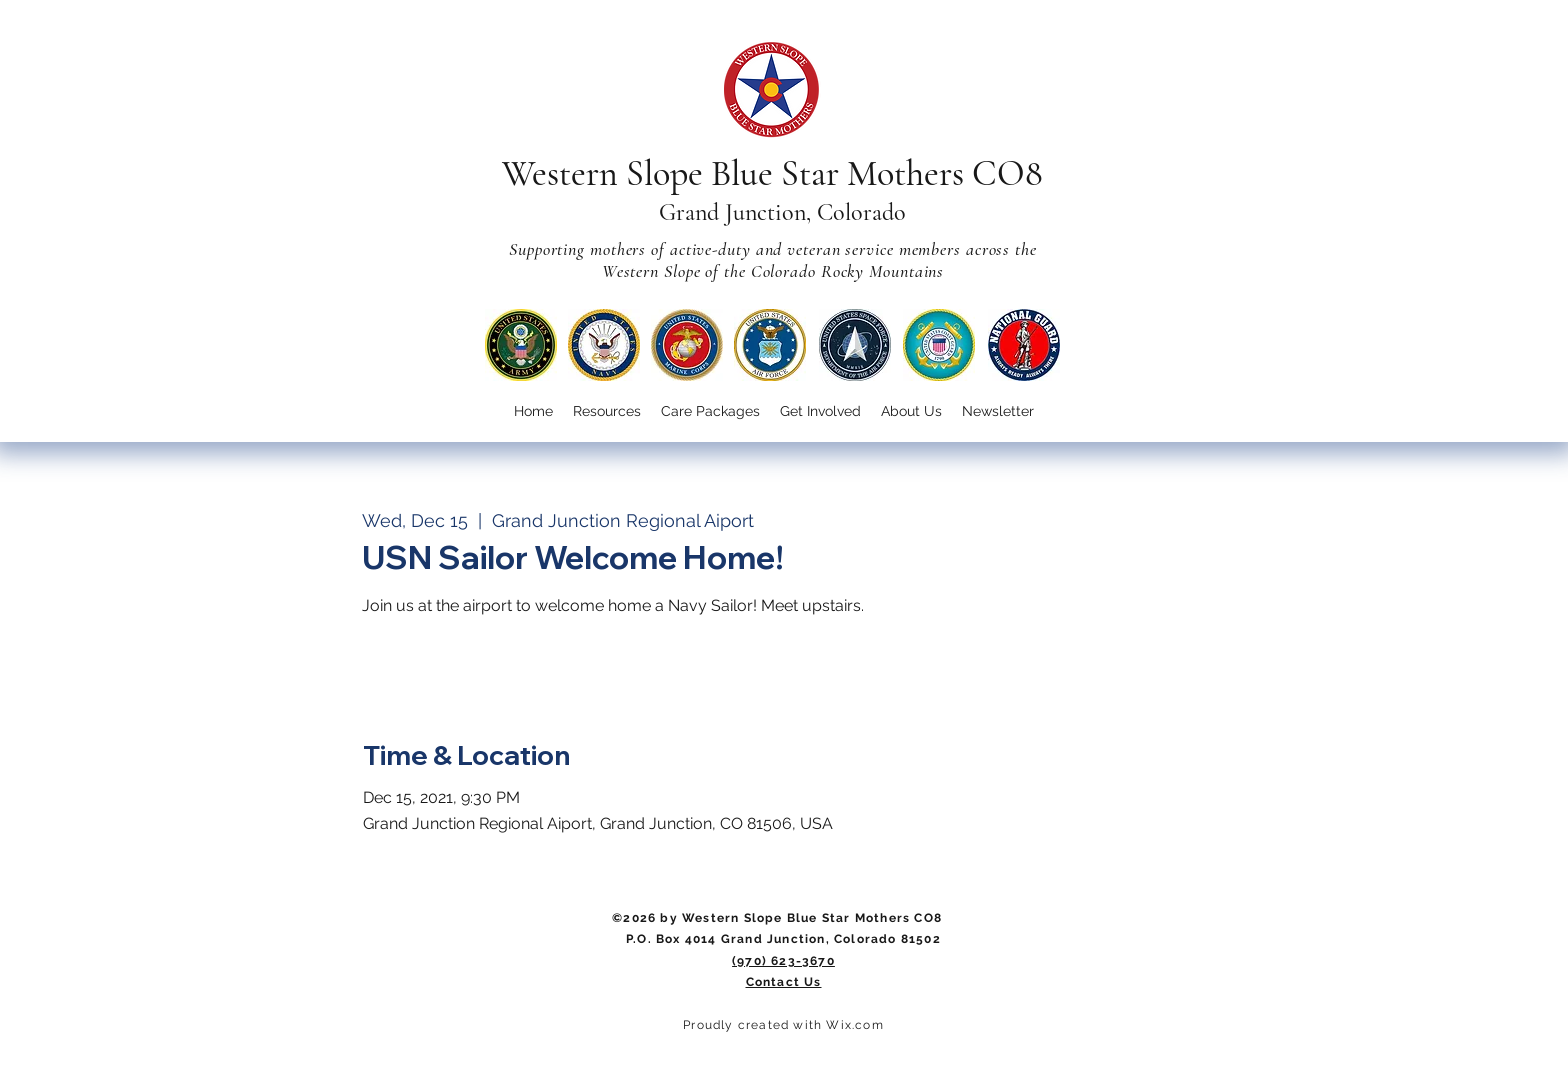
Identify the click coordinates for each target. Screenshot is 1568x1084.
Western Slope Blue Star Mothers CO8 (772, 173)
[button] (820, 411)
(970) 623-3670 (783, 961)
